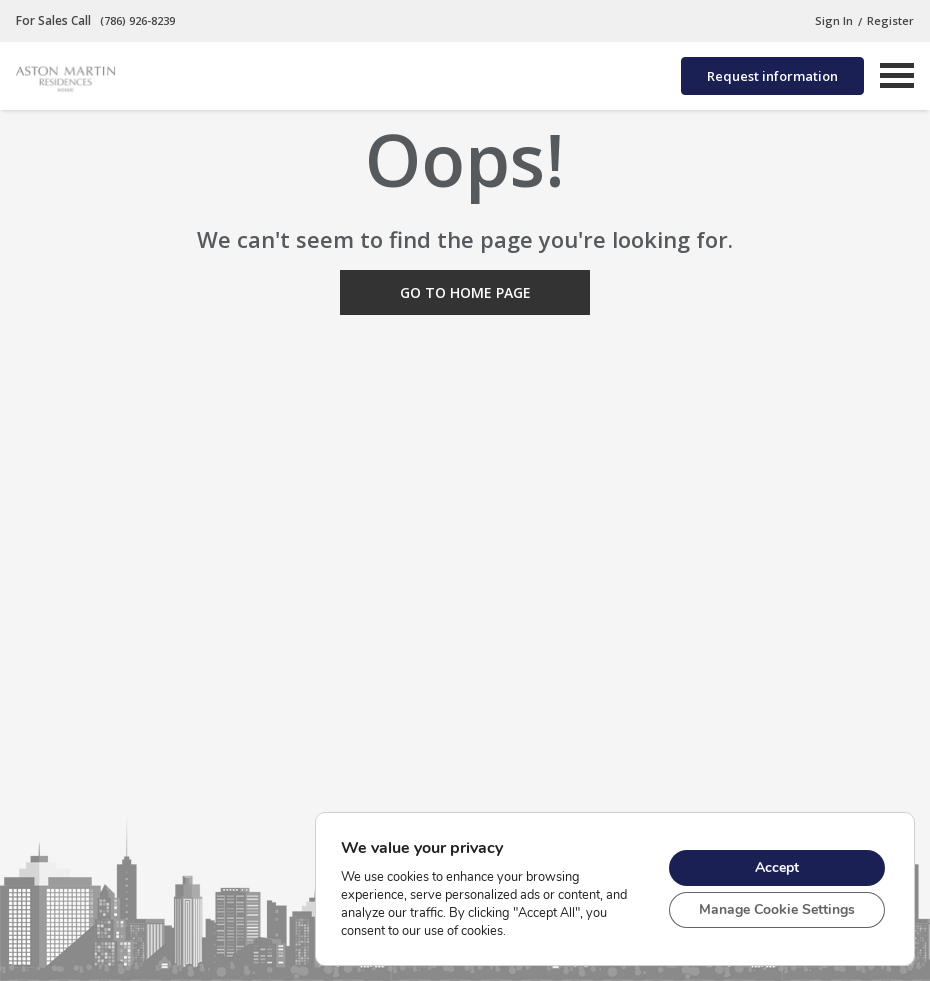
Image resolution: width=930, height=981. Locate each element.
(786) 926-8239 (136, 20)
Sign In (834, 20)
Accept (777, 867)
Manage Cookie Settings (777, 909)
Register (890, 20)
